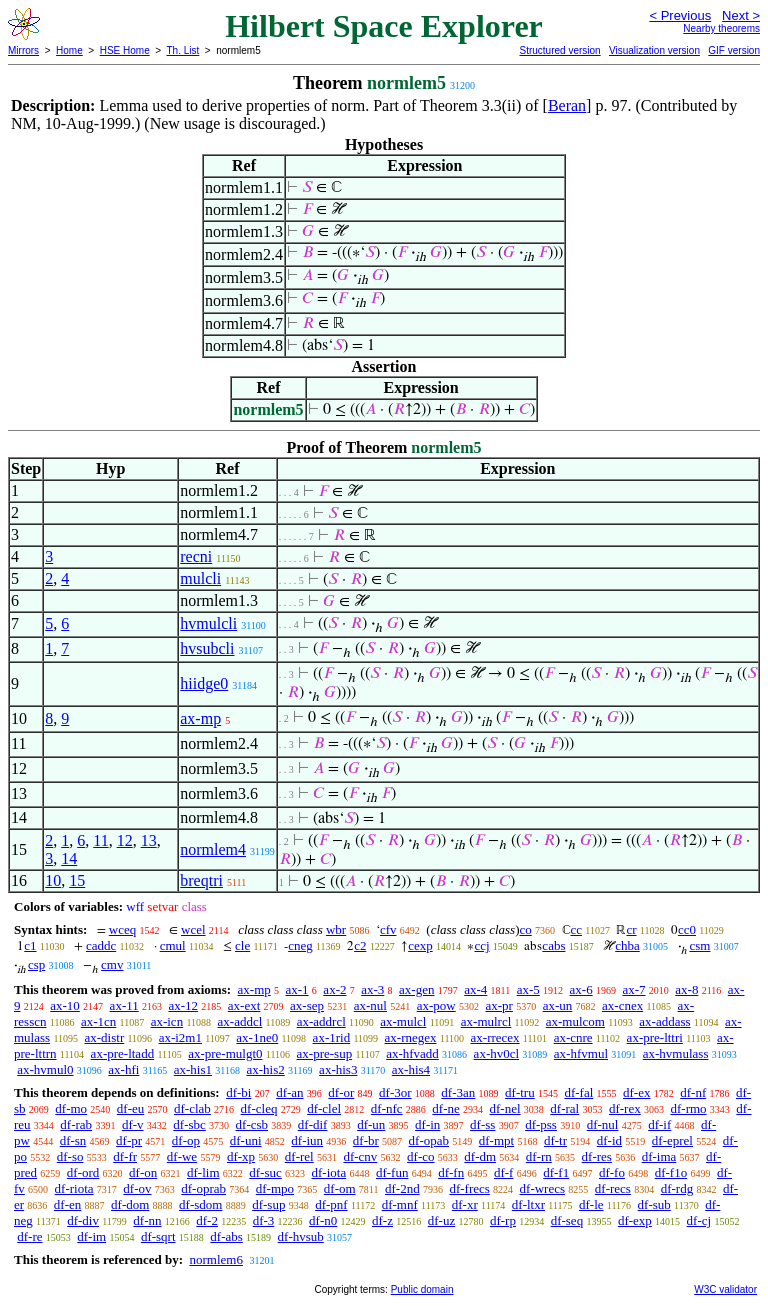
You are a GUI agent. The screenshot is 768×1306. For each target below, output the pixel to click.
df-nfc (387, 1108)
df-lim (203, 1172)
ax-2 (334, 989)
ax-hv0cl (496, 1053)
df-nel (505, 1108)
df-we (182, 1156)
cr (631, 929)
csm (700, 945)
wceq (122, 929)
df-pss (541, 1124)
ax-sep (307, 1005)
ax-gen (416, 989)
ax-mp (200, 718)
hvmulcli (208, 623)
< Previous (680, 15)
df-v (133, 1124)
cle (242, 945)
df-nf (693, 1092)
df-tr (555, 1140)
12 (125, 840)
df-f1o (671, 1172)
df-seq (567, 1220)
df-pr (129, 1140)
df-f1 (556, 1172)
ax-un (558, 1005)
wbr (336, 929)
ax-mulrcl (486, 1021)
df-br (366, 1140)
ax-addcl (240, 1021)
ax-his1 (193, 1069)
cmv (112, 964)
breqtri (201, 880)
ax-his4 (411, 1069)
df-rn (539, 1156)
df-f (504, 1172)
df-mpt (496, 1140)
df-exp (635, 1220)
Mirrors (23, 50)
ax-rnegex (411, 1037)
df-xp (241, 1156)
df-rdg (677, 1188)
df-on (143, 1172)
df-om (340, 1188)
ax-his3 (338, 1069)
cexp (420, 945)
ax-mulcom (575, 1021)
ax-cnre (573, 1037)
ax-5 (528, 989)
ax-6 (581, 989)
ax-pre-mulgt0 (225, 1053)
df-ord (83, 1172)
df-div (83, 1220)
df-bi (238, 1092)
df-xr (465, 1204)
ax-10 (65, 1005)
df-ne (445, 1108)
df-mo (71, 1108)
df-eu (130, 1108)
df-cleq (259, 1108)
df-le (591, 1204)
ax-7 (633, 989)
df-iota (329, 1172)
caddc (101, 945)
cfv (388, 929)
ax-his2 (265, 1069)
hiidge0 (204, 683)
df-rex (625, 1108)
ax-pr (498, 1005)
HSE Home (125, 50)
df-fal (578, 1092)
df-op (186, 1140)
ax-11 (124, 1005)
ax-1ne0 (257, 1037)
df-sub (654, 1204)
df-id (609, 1140)
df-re (29, 1236)
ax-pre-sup (325, 1053)
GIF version (734, 50)
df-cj (699, 1220)
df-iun (307, 1140)
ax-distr (105, 1037)
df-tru (520, 1092)
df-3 (264, 1220)
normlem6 (215, 1259)
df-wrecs (542, 1188)
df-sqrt (158, 1236)
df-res (597, 1156)
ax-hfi (123, 1069)
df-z (382, 1220)
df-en (67, 1204)
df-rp (503, 1220)
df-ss (482, 1124)
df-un (371, 1124)
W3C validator (725, 1289)
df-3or (395, 1092)
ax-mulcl (403, 1021)
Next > (741, 15)
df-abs (226, 1236)
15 (77, 880)
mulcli (200, 578)
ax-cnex (622, 1005)
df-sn (73, 1140)
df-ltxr (528, 1204)
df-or (341, 1092)
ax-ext (244, 1005)
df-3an (458, 1092)
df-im (91, 1236)
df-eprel (672, 1140)
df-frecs (469, 1188)
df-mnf (400, 1204)
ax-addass (664, 1021)
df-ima (659, 1156)
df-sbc (189, 1124)
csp (36, 964)
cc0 (687, 929)
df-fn (451, 1172)
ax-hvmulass (676, 1053)
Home (69, 50)
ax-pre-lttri (655, 1037)
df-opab (429, 1140)
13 (149, 840)
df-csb (252, 1124)
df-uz (441, 1220)
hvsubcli (207, 648)
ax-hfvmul (581, 1053)
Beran (567, 105)
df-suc (265, 1172)
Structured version (559, 50)
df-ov (137, 1188)
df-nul (603, 1124)
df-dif (313, 1124)
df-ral (564, 1108)
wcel (193, 929)
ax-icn (167, 1021)
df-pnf (331, 1204)
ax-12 (183, 1005)
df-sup (268, 1204)
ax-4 (475, 989)
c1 (30, 945)
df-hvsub (301, 1236)
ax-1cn (98, 1021)
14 (69, 858)
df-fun (392, 1172)
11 (100, 840)
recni (196, 556)
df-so (70, 1156)
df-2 (207, 1220)
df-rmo (688, 1108)
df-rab (76, 1124)
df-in (427, 1124)
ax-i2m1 (180, 1037)
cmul (173, 945)
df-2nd (402, 1188)
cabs (553, 945)
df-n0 (323, 1220)
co (525, 929)
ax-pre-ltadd (123, 1053)
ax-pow (436, 1005)
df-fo (612, 1172)
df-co (420, 1156)
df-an (289, 1092)
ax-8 (686, 989)
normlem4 (213, 849)
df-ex (636, 1092)
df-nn (147, 1220)
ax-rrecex (495, 1037)
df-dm (480, 1156)
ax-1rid (332, 1037)
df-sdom (200, 1204)
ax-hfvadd (412, 1053)
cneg (300, 945)
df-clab (192, 1108)
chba (627, 945)
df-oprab (203, 1188)
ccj (481, 945)
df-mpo (275, 1188)
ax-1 (297, 989)
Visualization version (654, 50)
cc (577, 929)
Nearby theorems (721, 28)
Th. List (183, 50)
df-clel (324, 1108)
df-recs (613, 1188)
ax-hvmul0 (45, 1069)
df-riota (74, 1188)
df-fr (125, 1156)
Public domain (422, 1289)
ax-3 (372, 989)
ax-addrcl (321, 1021)
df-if (659, 1124)
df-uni (246, 1140)
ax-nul (370, 1005)
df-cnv (360, 1156)
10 (53, 880)
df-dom (130, 1204)
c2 (360, 945)
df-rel (299, 1156)
